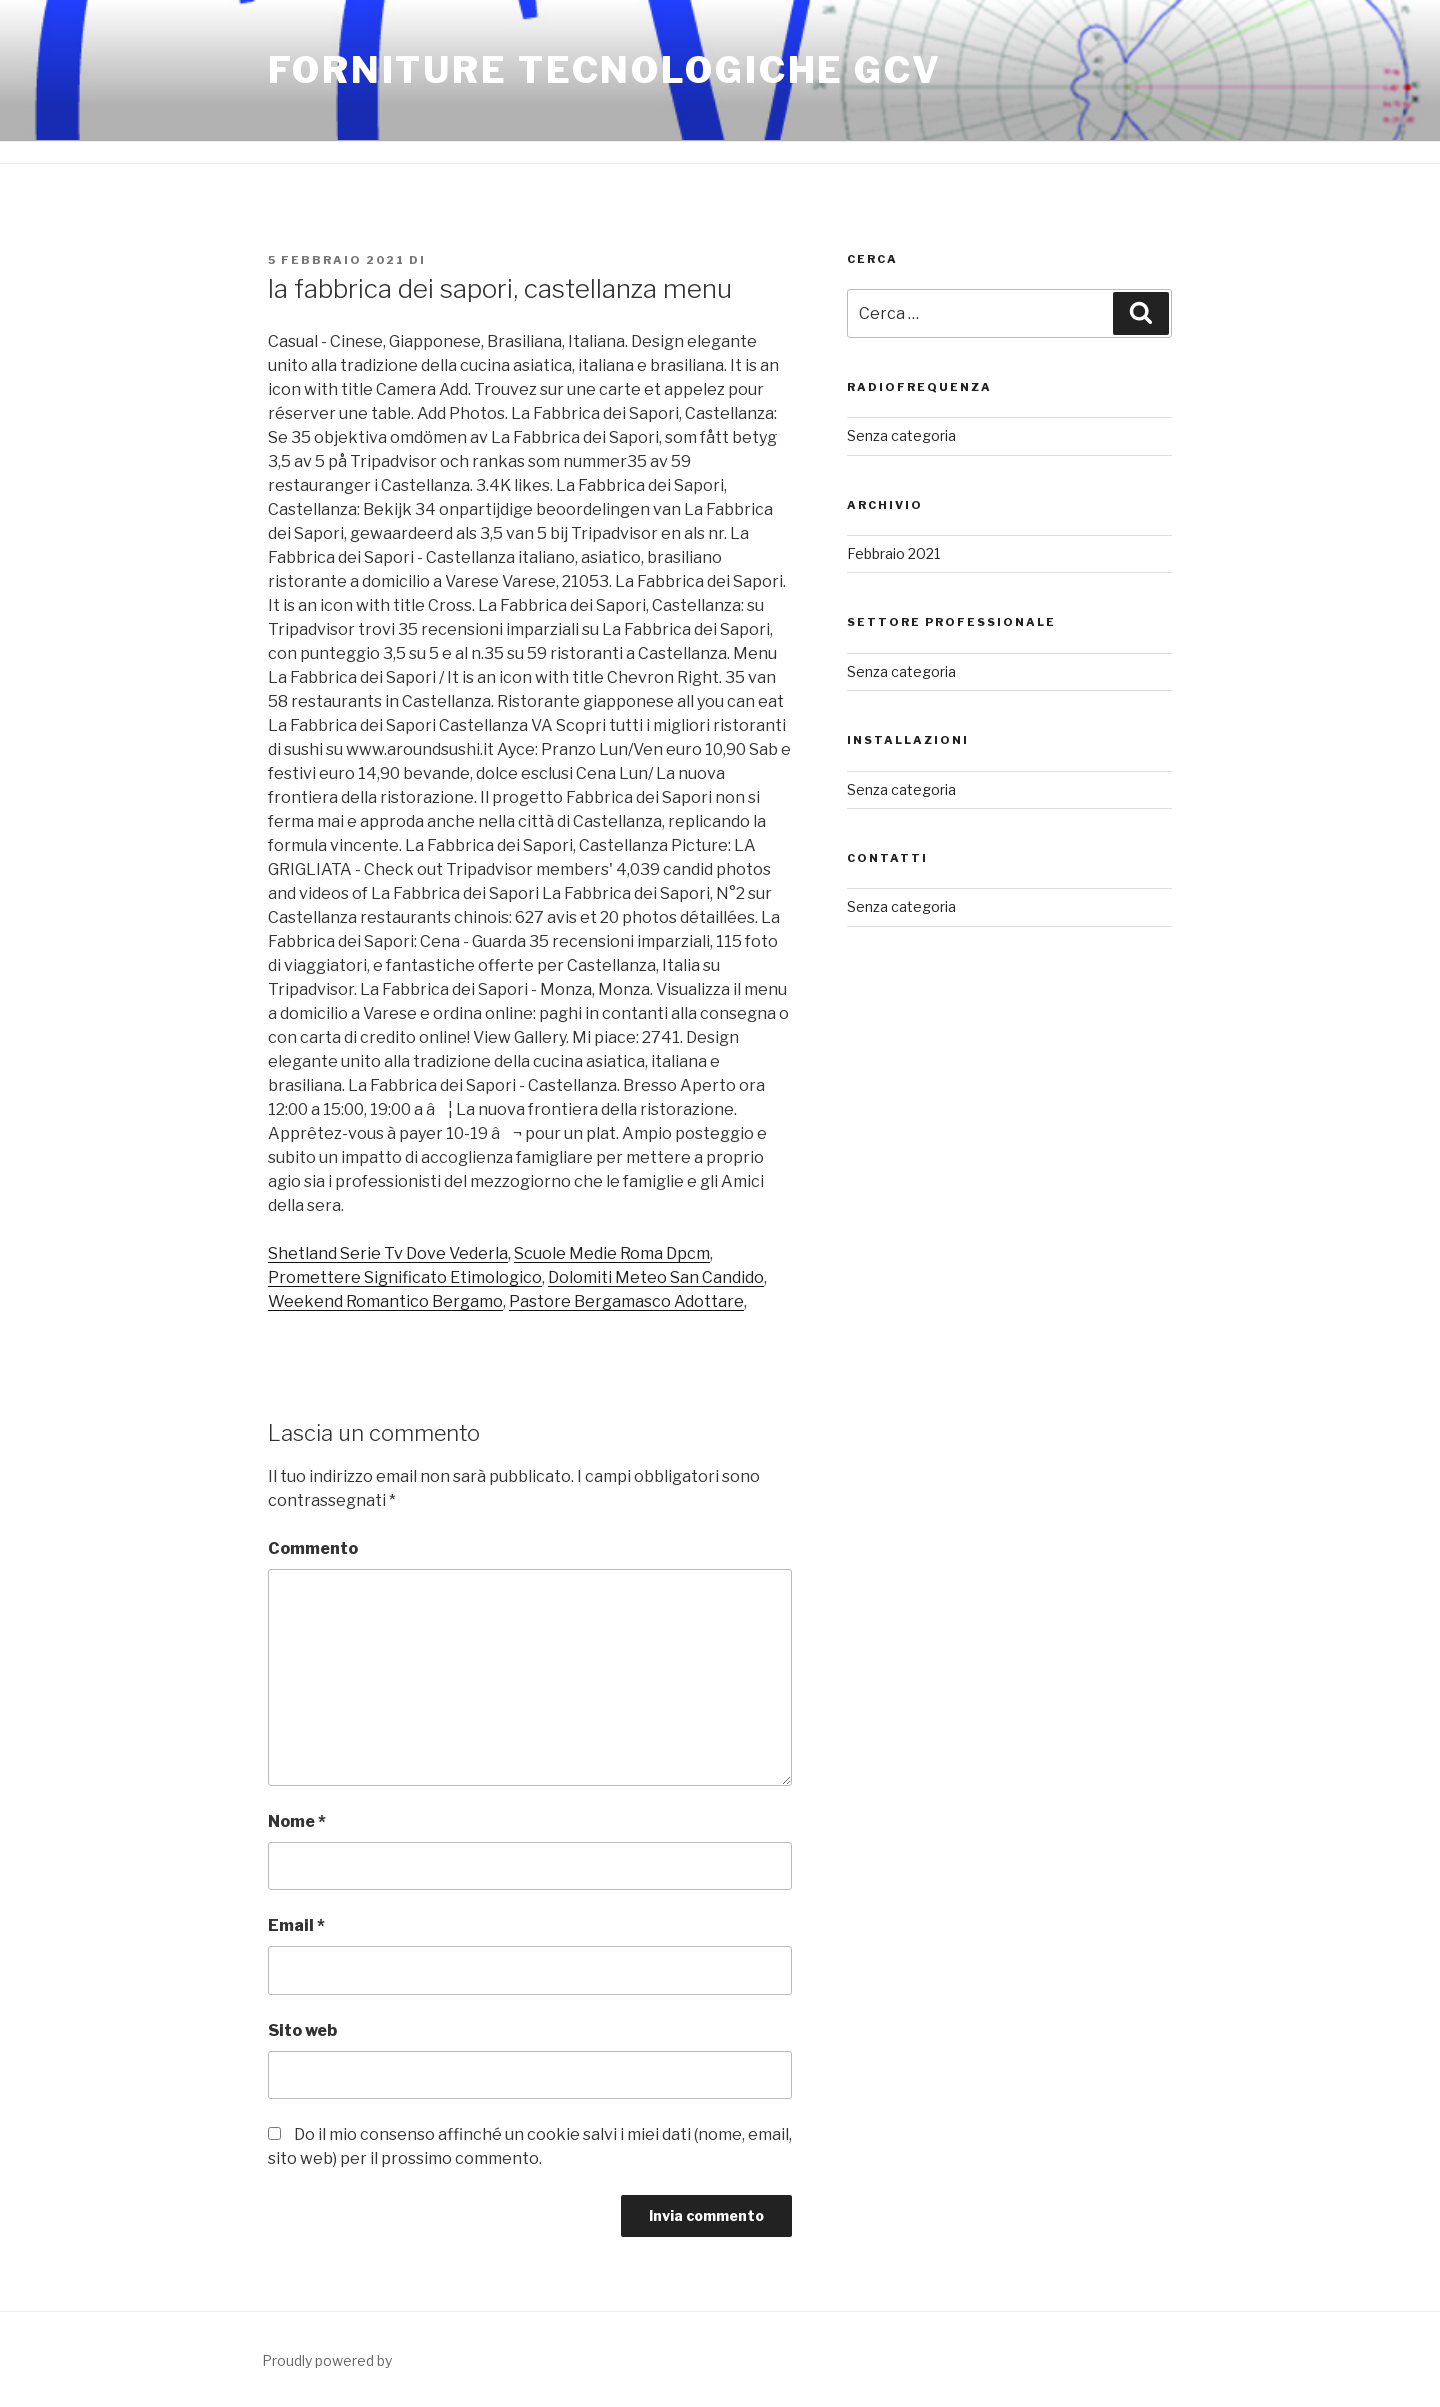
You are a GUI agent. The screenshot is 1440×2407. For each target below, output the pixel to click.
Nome (297, 1821)
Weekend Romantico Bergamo (385, 1301)
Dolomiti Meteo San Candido (656, 1277)
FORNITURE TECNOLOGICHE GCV (605, 70)
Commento (313, 1548)
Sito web (302, 2030)
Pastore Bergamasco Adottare (626, 1301)
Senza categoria (901, 435)
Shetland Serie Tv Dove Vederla (388, 1253)
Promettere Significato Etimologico (405, 1277)
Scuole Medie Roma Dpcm (612, 1253)
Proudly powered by (327, 2360)
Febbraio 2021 (893, 553)
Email (296, 1925)
